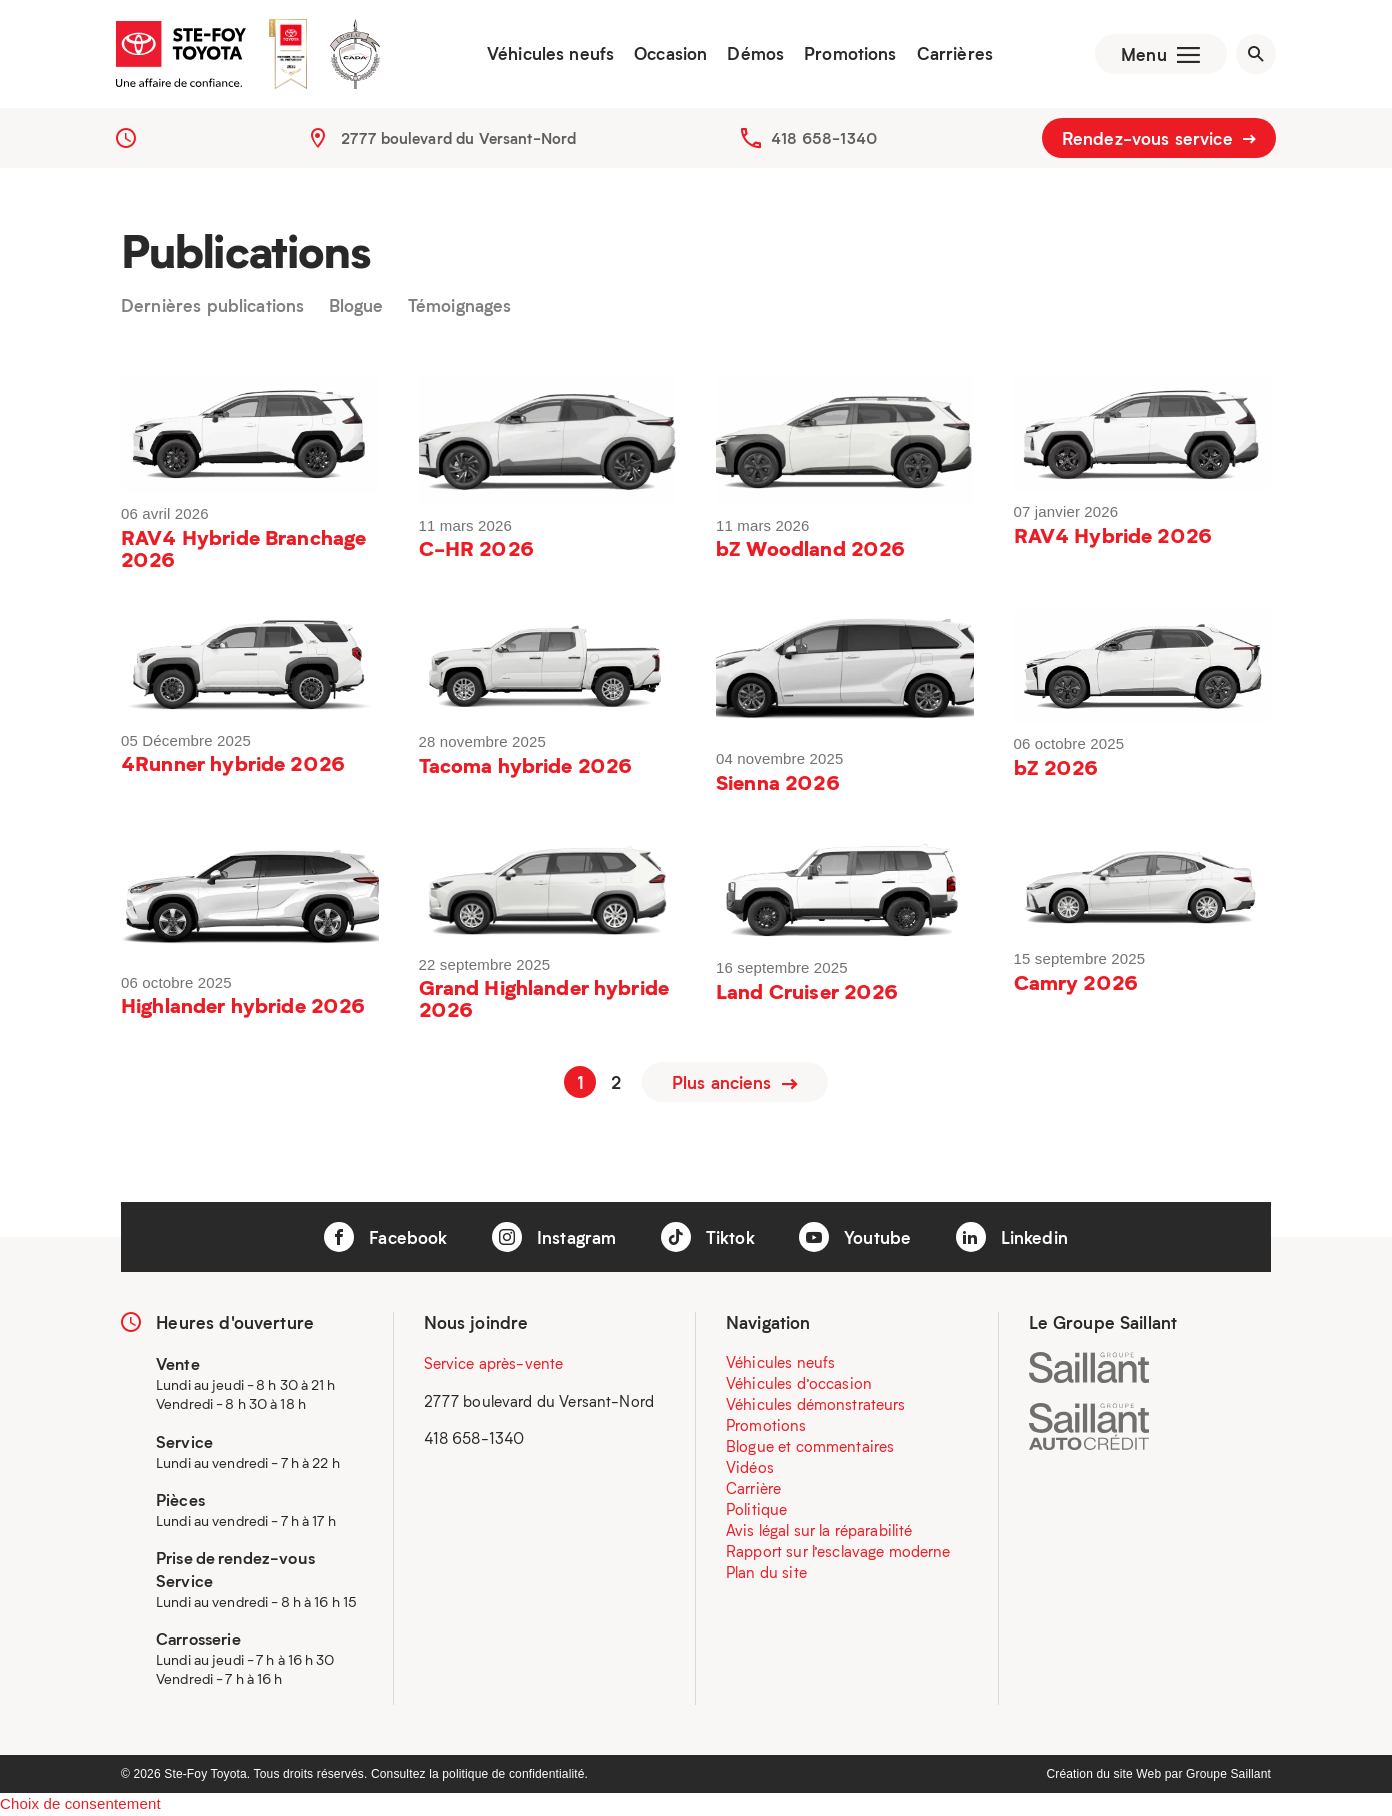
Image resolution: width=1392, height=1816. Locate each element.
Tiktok (708, 1238)
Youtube (855, 1238)
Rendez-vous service (1159, 140)
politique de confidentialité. (515, 1775)
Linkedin (1012, 1238)
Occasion (668, 55)
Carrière (753, 1489)
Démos (753, 55)
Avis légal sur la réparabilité (819, 1531)
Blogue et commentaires (810, 1447)
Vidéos (750, 1468)
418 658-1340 (824, 140)
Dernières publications (212, 309)
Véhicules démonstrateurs (816, 1405)
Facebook (385, 1238)
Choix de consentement (80, 1804)
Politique (756, 1510)
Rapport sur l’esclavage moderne (838, 1552)
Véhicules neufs (548, 55)
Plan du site (766, 1573)
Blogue (356, 309)
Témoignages (460, 309)
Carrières (952, 55)
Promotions (848, 55)
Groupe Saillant (1228, 1775)
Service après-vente (494, 1364)
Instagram (554, 1238)
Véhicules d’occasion (799, 1384)
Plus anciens (735, 1083)
